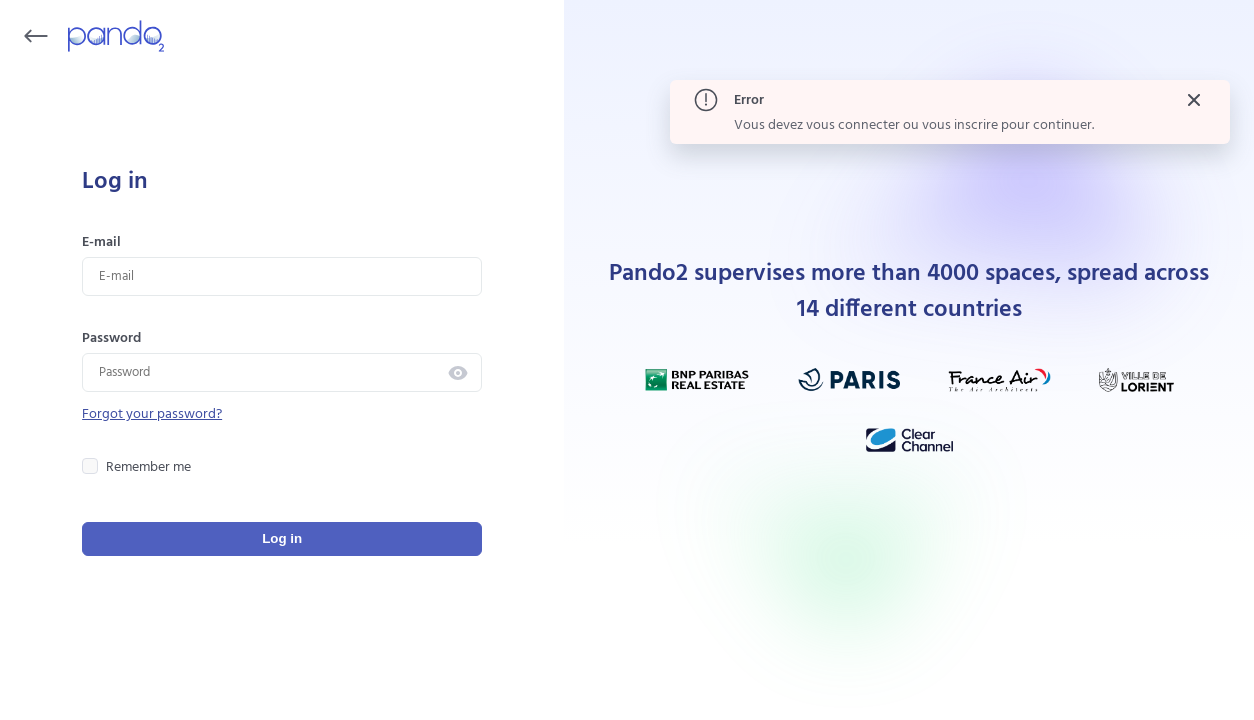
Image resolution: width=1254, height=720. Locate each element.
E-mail (101, 242)
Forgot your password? (152, 414)
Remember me (136, 467)
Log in (282, 538)
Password (111, 338)
